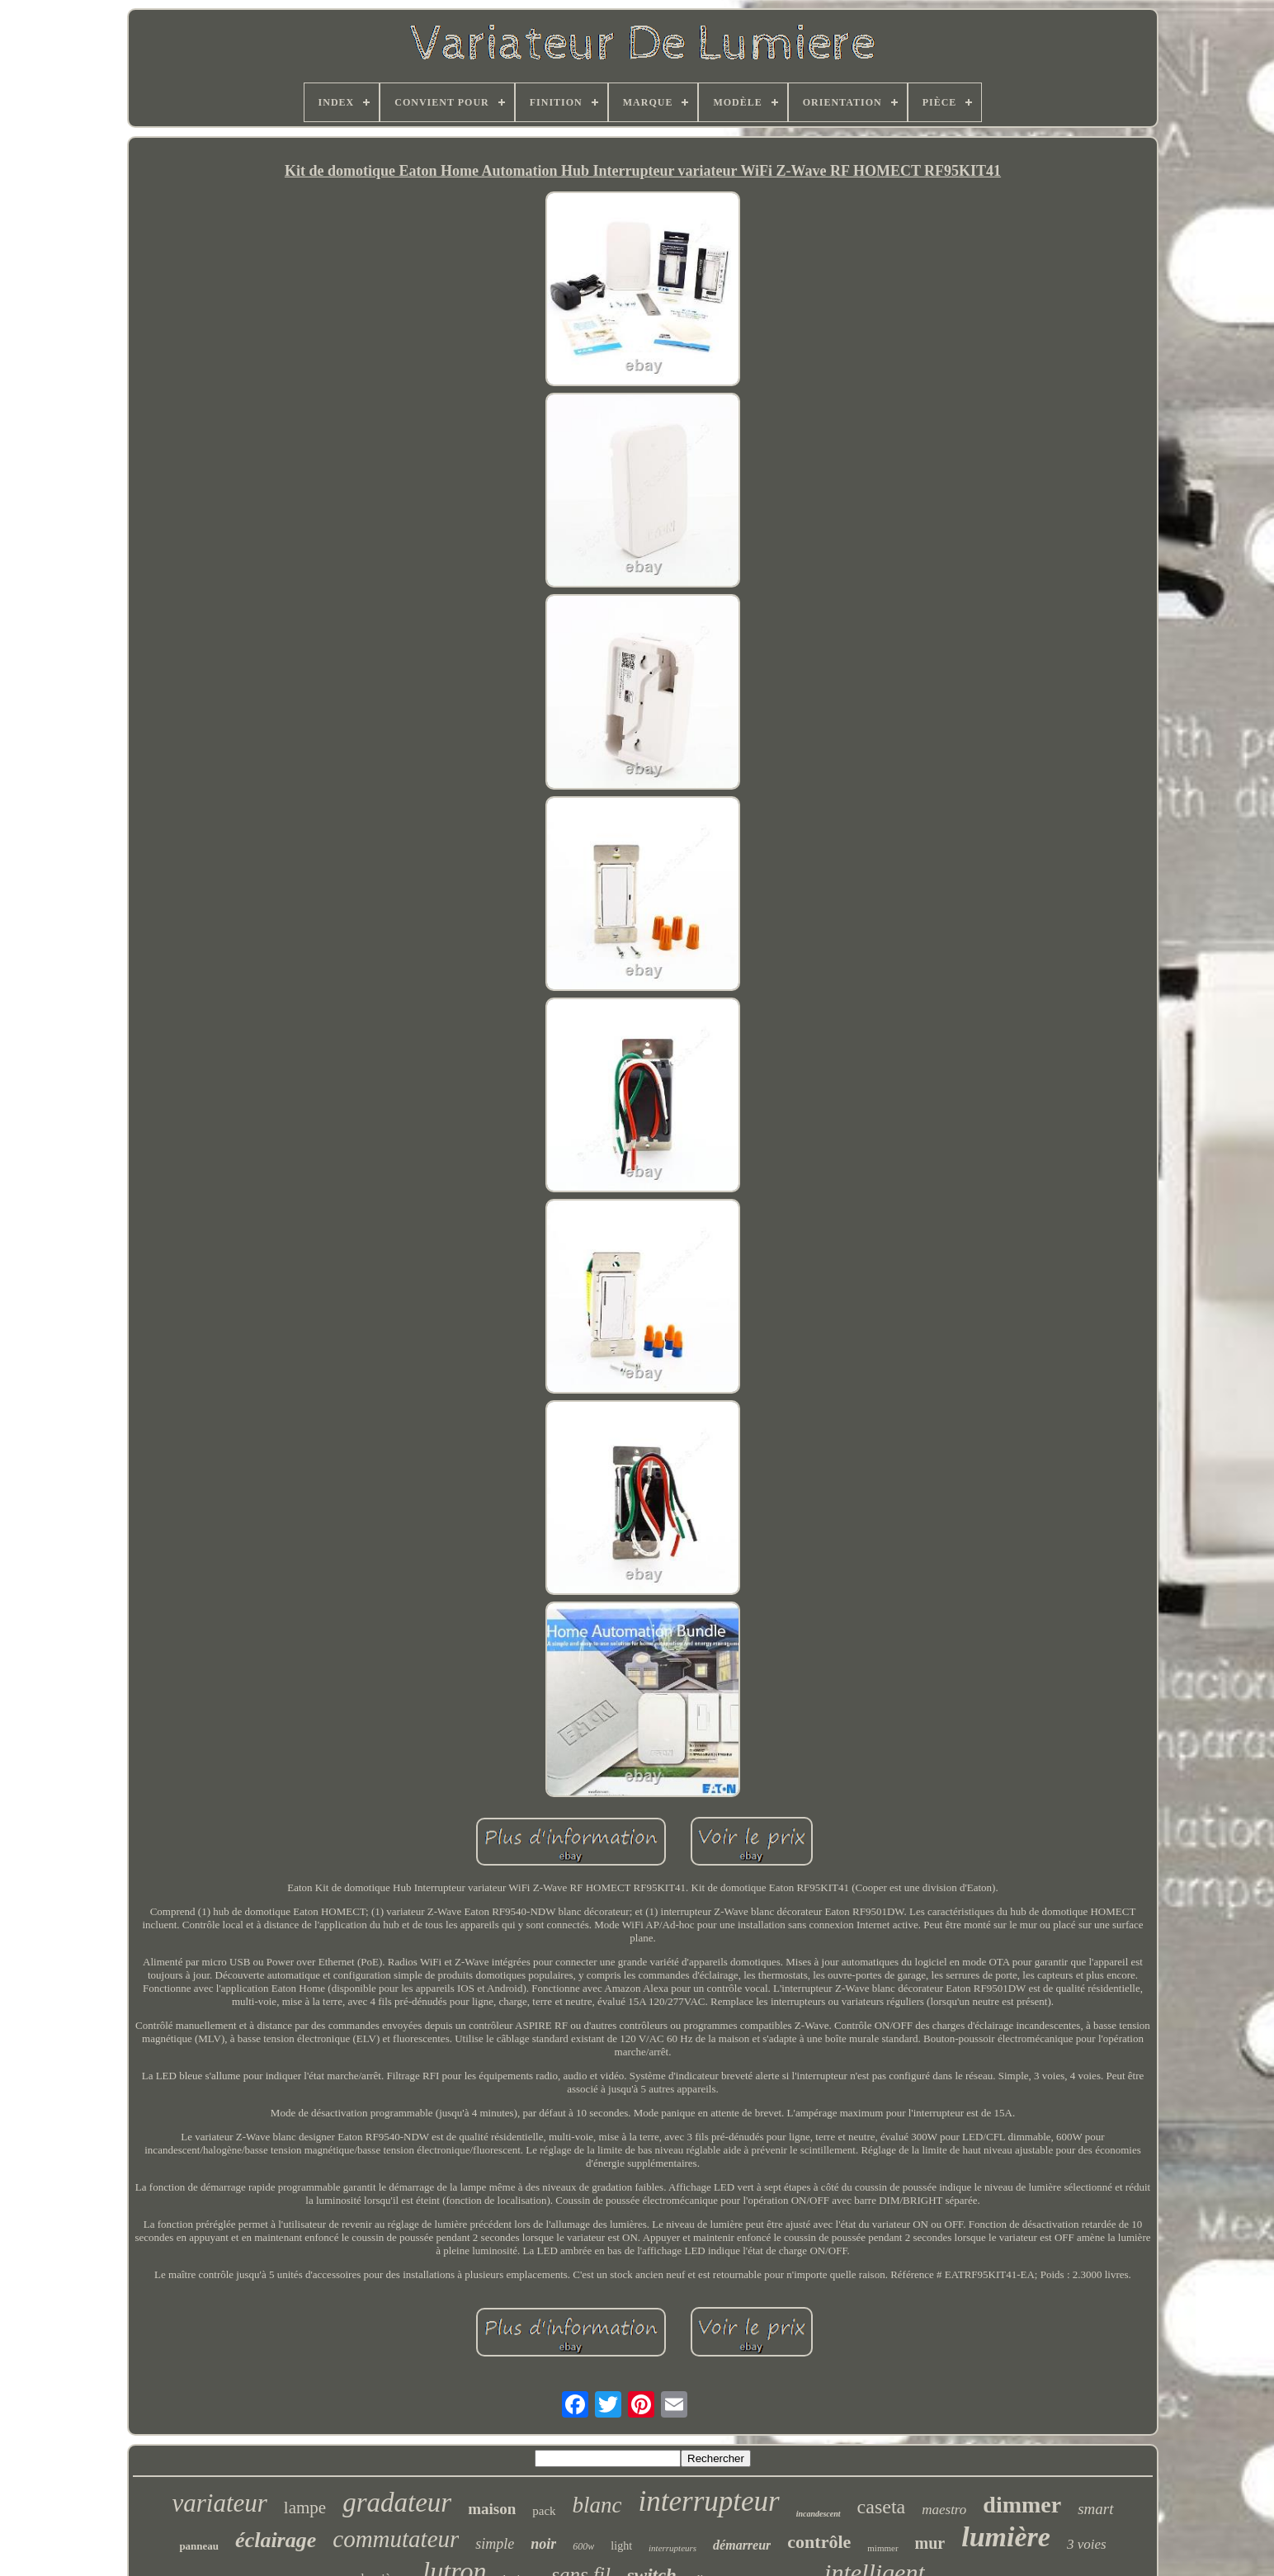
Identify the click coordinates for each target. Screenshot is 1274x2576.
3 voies (1086, 2544)
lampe (305, 2507)
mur (930, 2543)
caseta (881, 2506)
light (621, 2546)
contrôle (819, 2541)
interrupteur (709, 2501)
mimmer (882, 2548)
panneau (199, 2546)
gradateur (396, 2502)
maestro (944, 2509)
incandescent (818, 2513)
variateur (219, 2503)
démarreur (742, 2545)
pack (543, 2510)
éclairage (275, 2540)
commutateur (396, 2539)
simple (494, 2544)
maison (492, 2508)
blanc (597, 2505)
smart (1095, 2508)
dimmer (1022, 2504)
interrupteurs (672, 2548)
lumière (1005, 2537)
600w (583, 2546)
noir (543, 2544)
